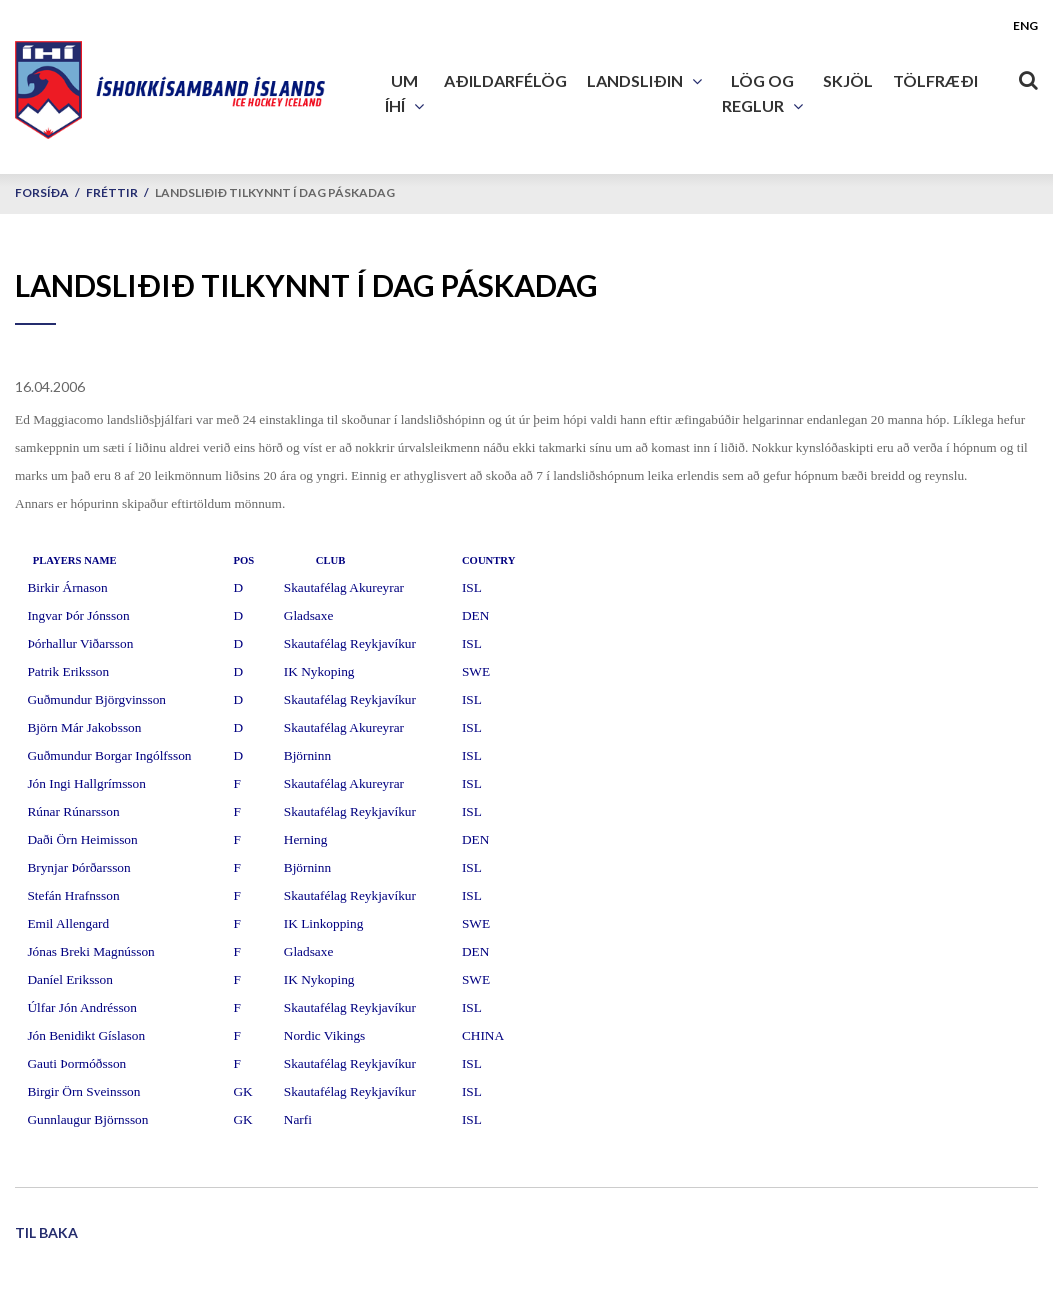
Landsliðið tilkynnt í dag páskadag (275, 192)
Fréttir (112, 192)
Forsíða (42, 192)
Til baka (46, 1232)
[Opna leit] (1028, 76)
